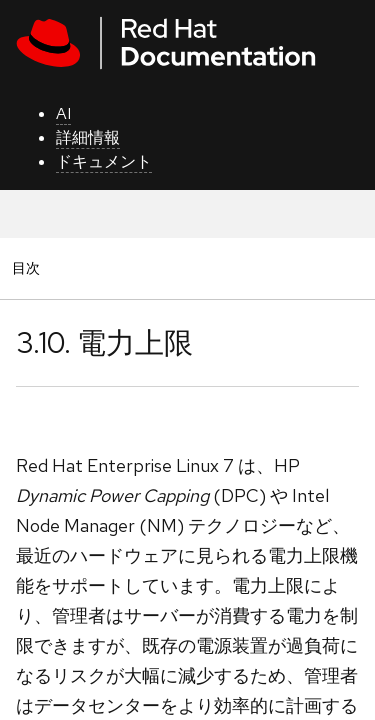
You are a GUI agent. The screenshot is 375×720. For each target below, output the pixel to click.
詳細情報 (88, 137)
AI (63, 113)
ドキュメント (104, 161)
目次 (29, 267)
